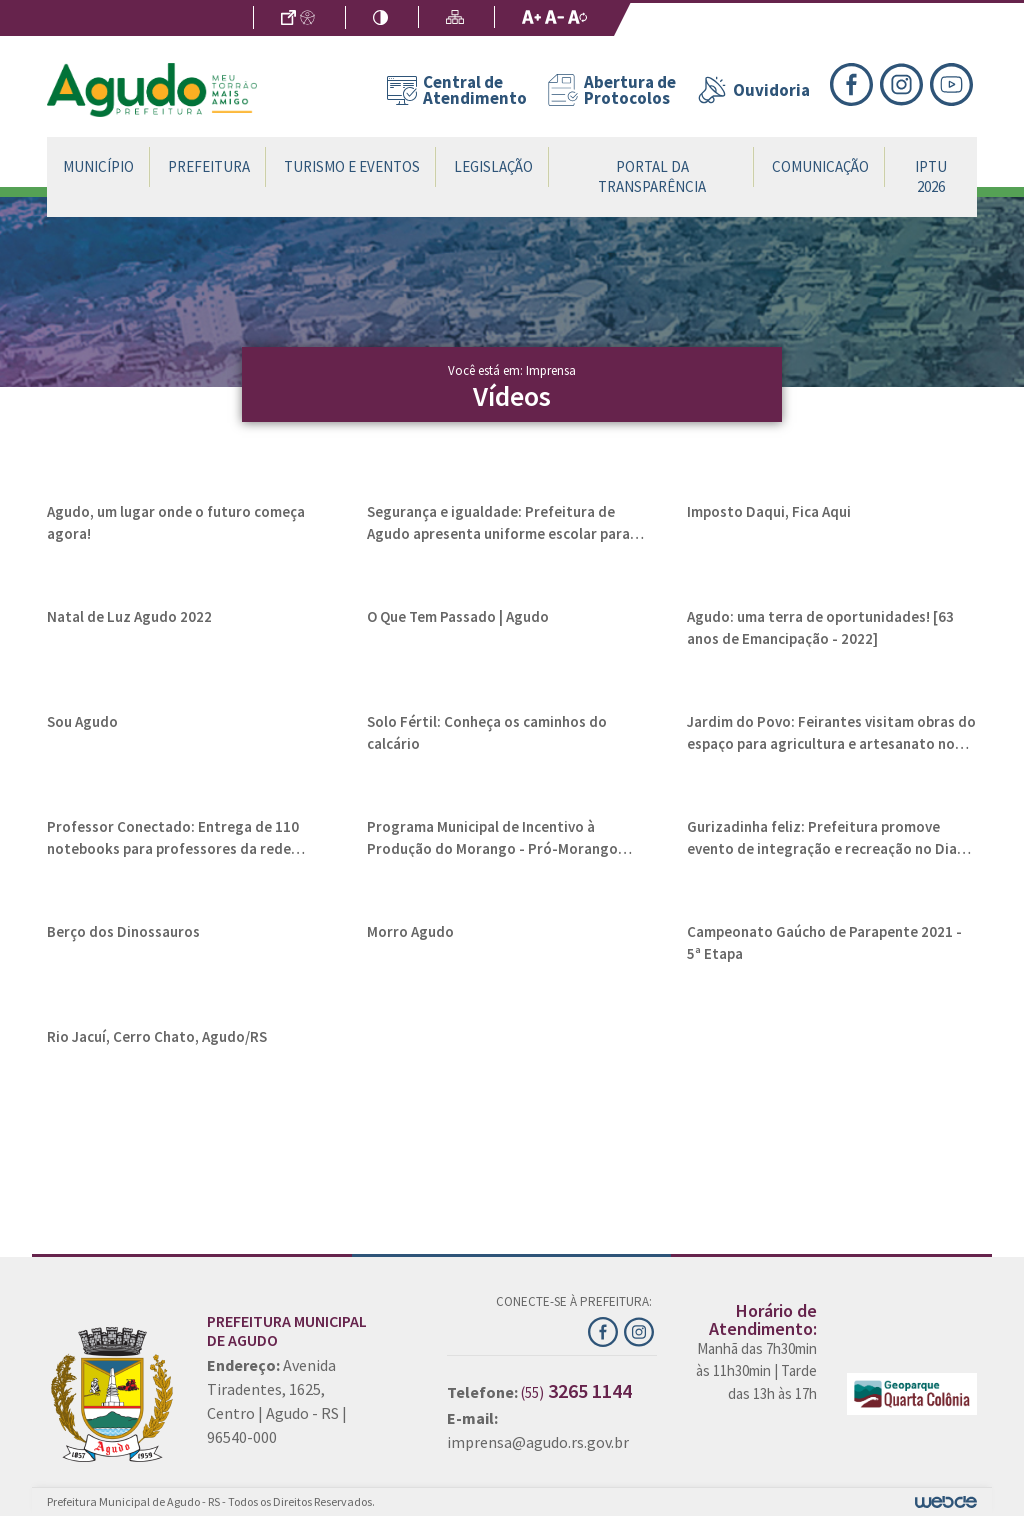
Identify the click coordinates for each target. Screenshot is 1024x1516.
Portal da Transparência (652, 176)
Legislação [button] (493, 166)
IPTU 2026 (931, 176)
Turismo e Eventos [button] (352, 166)
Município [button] (98, 166)
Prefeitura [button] (209, 166)
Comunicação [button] (820, 166)
